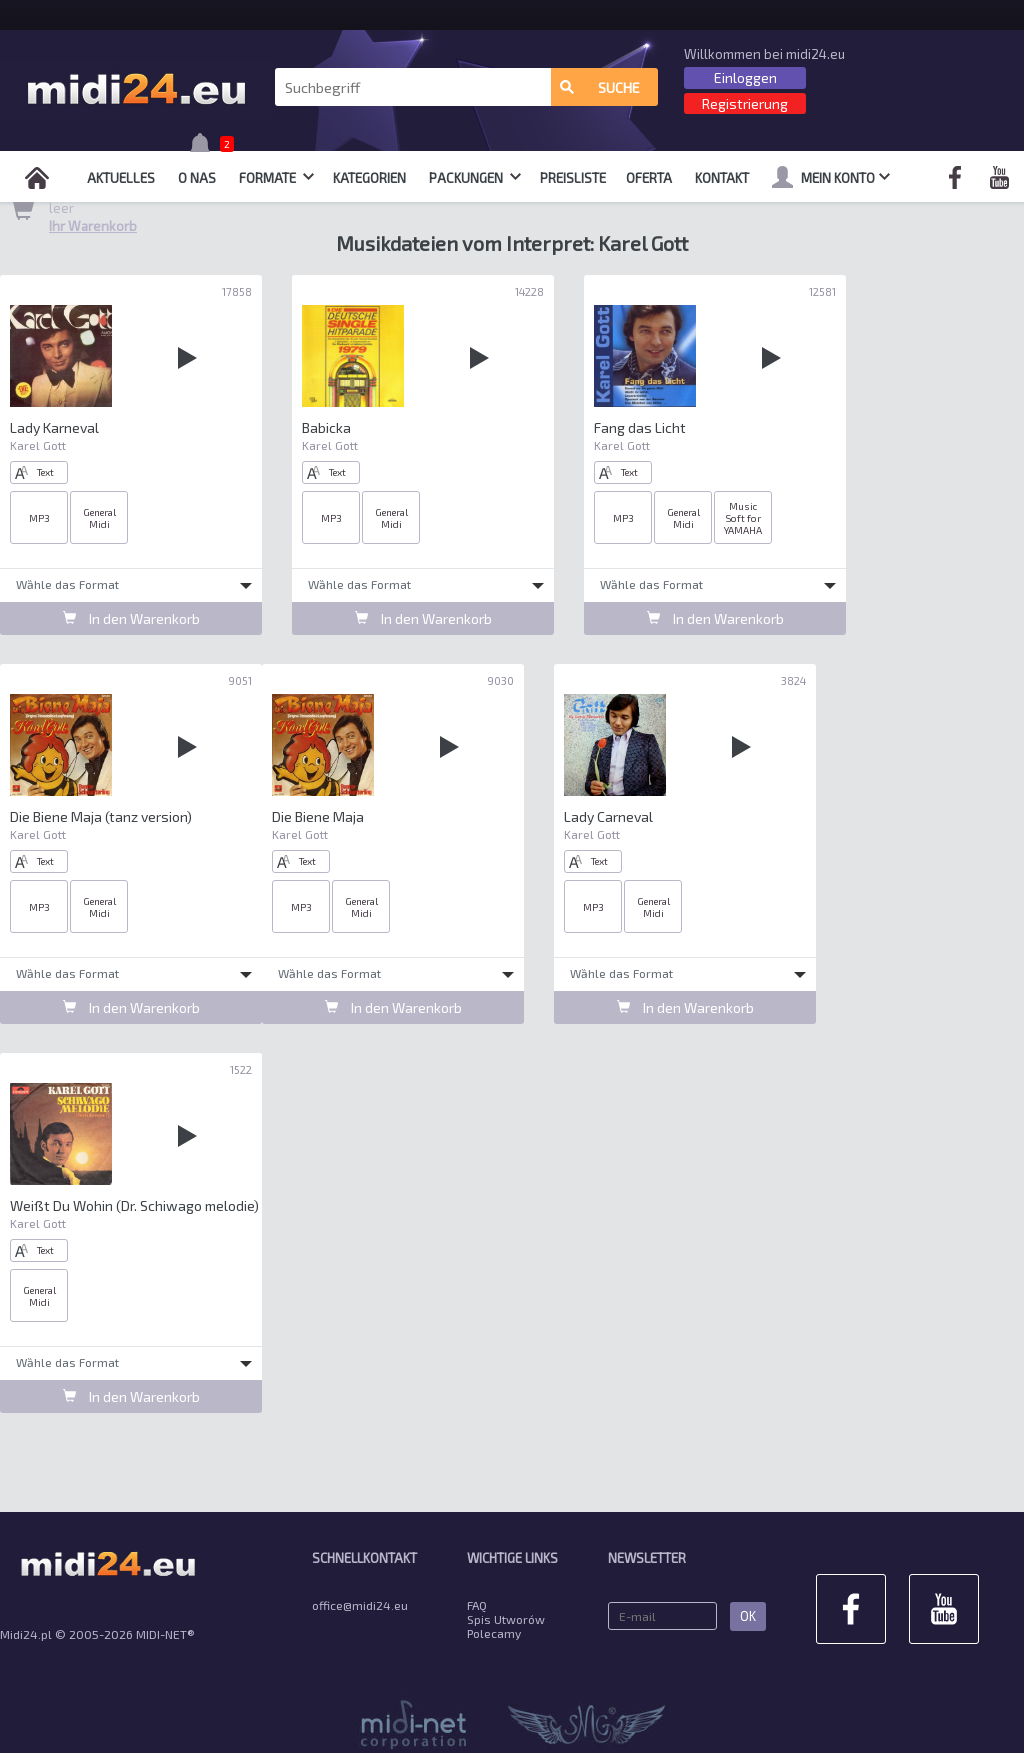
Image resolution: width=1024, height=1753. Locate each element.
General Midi (99, 518)
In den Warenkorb (131, 618)
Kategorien (369, 178)
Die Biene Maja (318, 816)
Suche (600, 87)
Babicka (326, 427)
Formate (276, 178)
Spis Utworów (506, 1619)
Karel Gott (38, 445)
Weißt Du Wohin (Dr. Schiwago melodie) (134, 1205)
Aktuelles (121, 178)
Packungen (475, 178)
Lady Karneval (54, 427)
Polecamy (494, 1633)
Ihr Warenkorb (93, 226)
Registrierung (745, 103)
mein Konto (831, 177)
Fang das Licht (640, 427)
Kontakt (722, 178)
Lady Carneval (608, 816)
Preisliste (573, 178)
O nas (197, 178)
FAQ (477, 1605)
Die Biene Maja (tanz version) (101, 816)
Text (34, 472)
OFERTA (649, 178)
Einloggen (745, 77)
